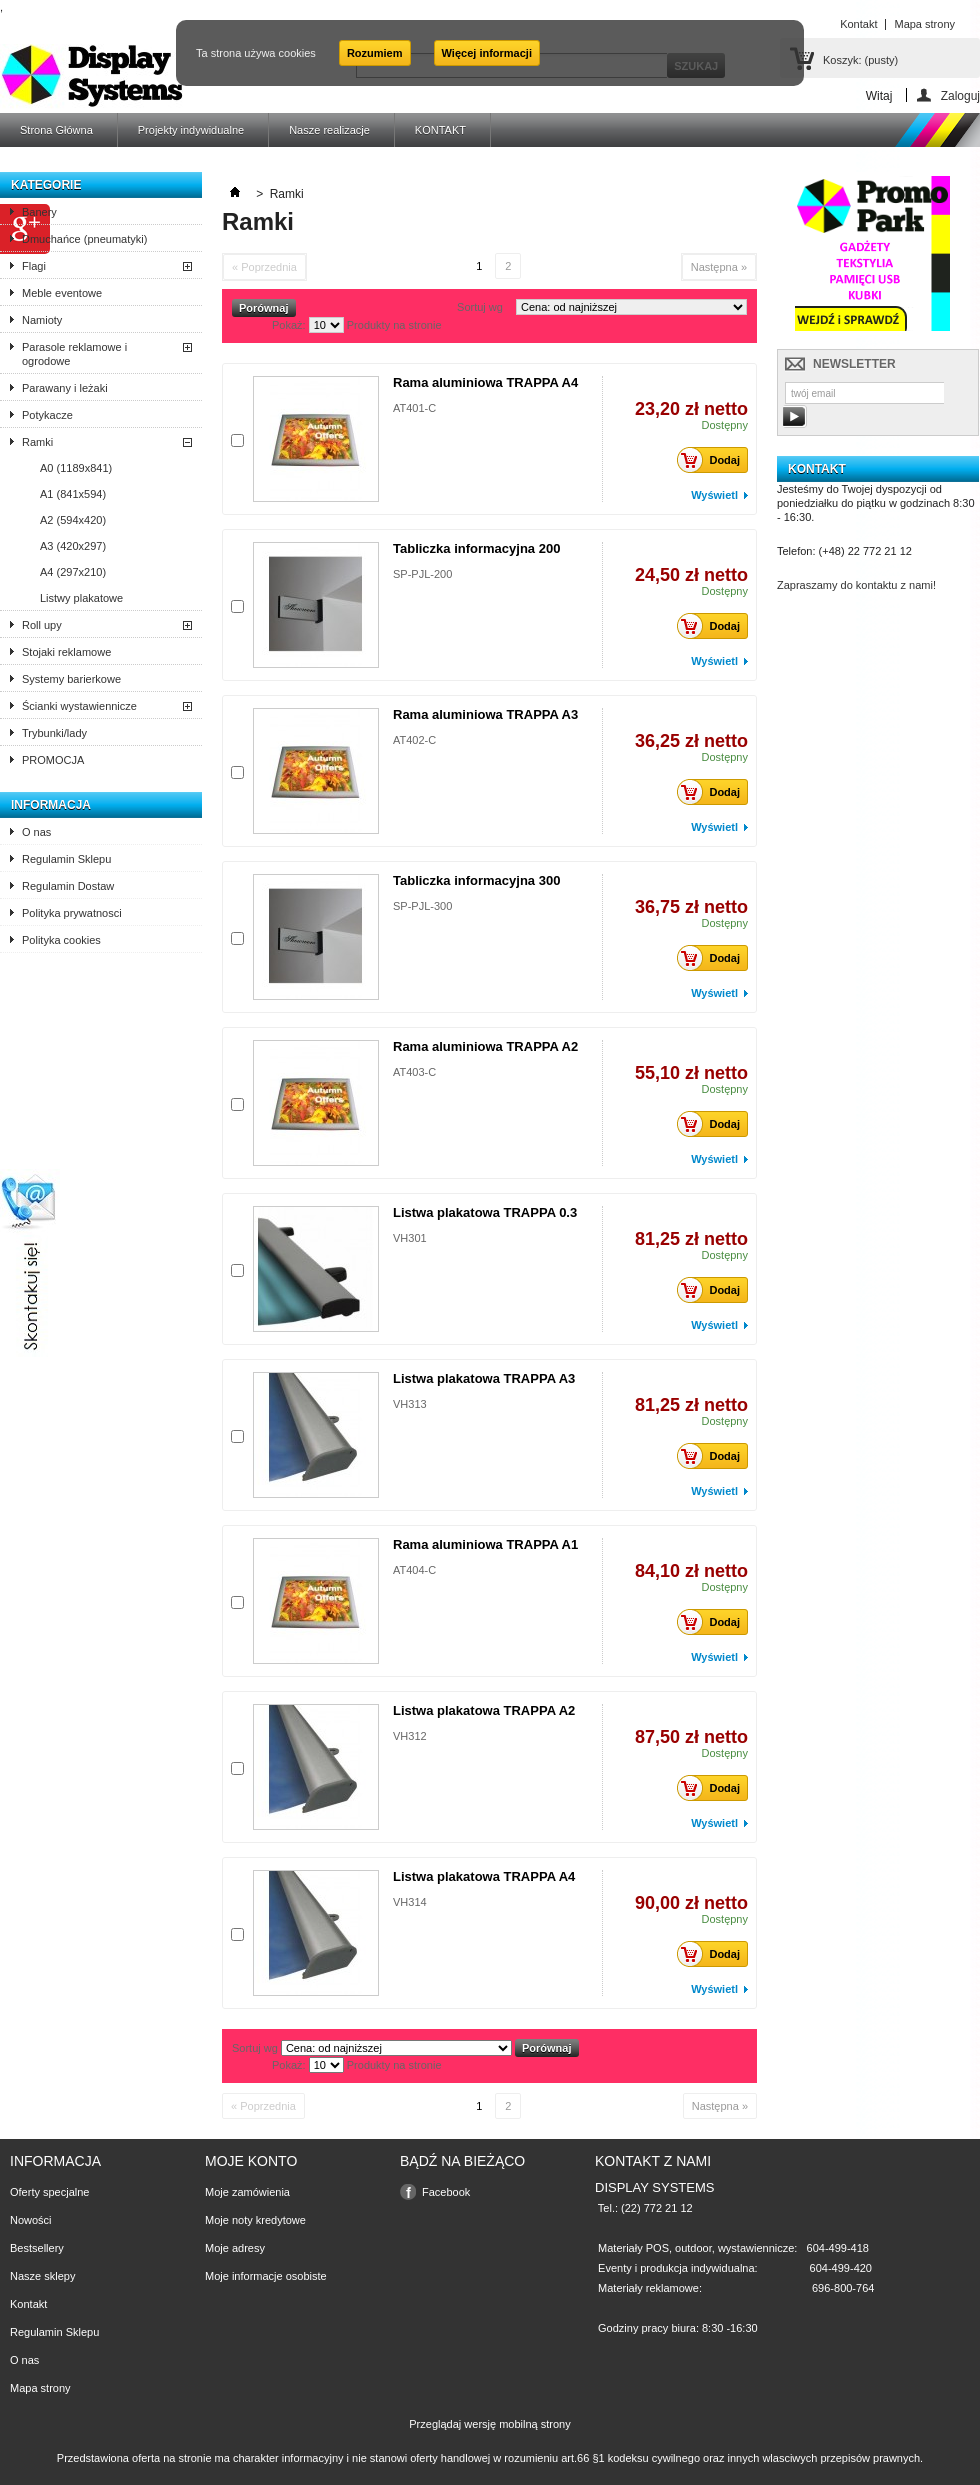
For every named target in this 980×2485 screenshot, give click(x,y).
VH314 (410, 1902)
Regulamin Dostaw (68, 886)
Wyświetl (714, 495)
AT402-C (414, 740)
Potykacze (47, 415)
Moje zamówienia (247, 2192)
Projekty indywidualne (191, 130)
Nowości (31, 2220)
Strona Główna (56, 130)
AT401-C (414, 408)
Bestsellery (37, 2248)
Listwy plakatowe (81, 598)
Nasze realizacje (329, 130)
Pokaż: (289, 325)
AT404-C (414, 1570)
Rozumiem (375, 53)
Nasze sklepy (42, 2276)
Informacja (51, 805)
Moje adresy (235, 2248)
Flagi (34, 266)
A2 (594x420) (73, 520)
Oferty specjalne (49, 2192)
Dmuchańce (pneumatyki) (84, 239)
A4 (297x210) (73, 572)
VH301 (410, 1238)
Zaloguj (960, 95)
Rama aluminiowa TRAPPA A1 (485, 1544)
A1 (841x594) (73, 494)
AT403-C (414, 1072)
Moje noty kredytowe (255, 2220)
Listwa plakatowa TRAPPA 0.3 (485, 1212)
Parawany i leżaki (65, 388)
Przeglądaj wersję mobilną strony (489, 2424)
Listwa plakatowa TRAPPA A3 (484, 1378)
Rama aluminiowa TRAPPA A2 (485, 1046)
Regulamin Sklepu (66, 859)
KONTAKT (440, 130)
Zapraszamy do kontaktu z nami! (856, 585)
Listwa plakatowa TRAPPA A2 (484, 1710)
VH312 (410, 1736)
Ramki (37, 442)
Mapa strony (40, 2388)
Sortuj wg (480, 307)
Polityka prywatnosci (72, 913)
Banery (39, 212)
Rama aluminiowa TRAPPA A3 (485, 714)
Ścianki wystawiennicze (79, 706)
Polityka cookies (61, 940)
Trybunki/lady (54, 733)
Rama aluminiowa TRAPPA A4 (485, 382)
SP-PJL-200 (422, 574)
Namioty (42, 320)
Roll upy (42, 625)
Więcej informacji (487, 53)
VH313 (410, 1404)
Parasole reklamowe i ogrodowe (74, 354)
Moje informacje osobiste (266, 2276)
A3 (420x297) (73, 546)
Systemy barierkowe (71, 679)
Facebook (446, 2192)
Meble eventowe (62, 293)
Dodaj (714, 460)
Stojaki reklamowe (66, 652)
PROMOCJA (53, 760)
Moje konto (251, 2161)
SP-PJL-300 (422, 906)
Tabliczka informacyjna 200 (476, 548)
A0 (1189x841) (76, 468)
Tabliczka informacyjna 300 (476, 880)
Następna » (719, 267)
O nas (36, 832)
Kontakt (28, 2304)
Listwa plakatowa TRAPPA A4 (484, 1876)
